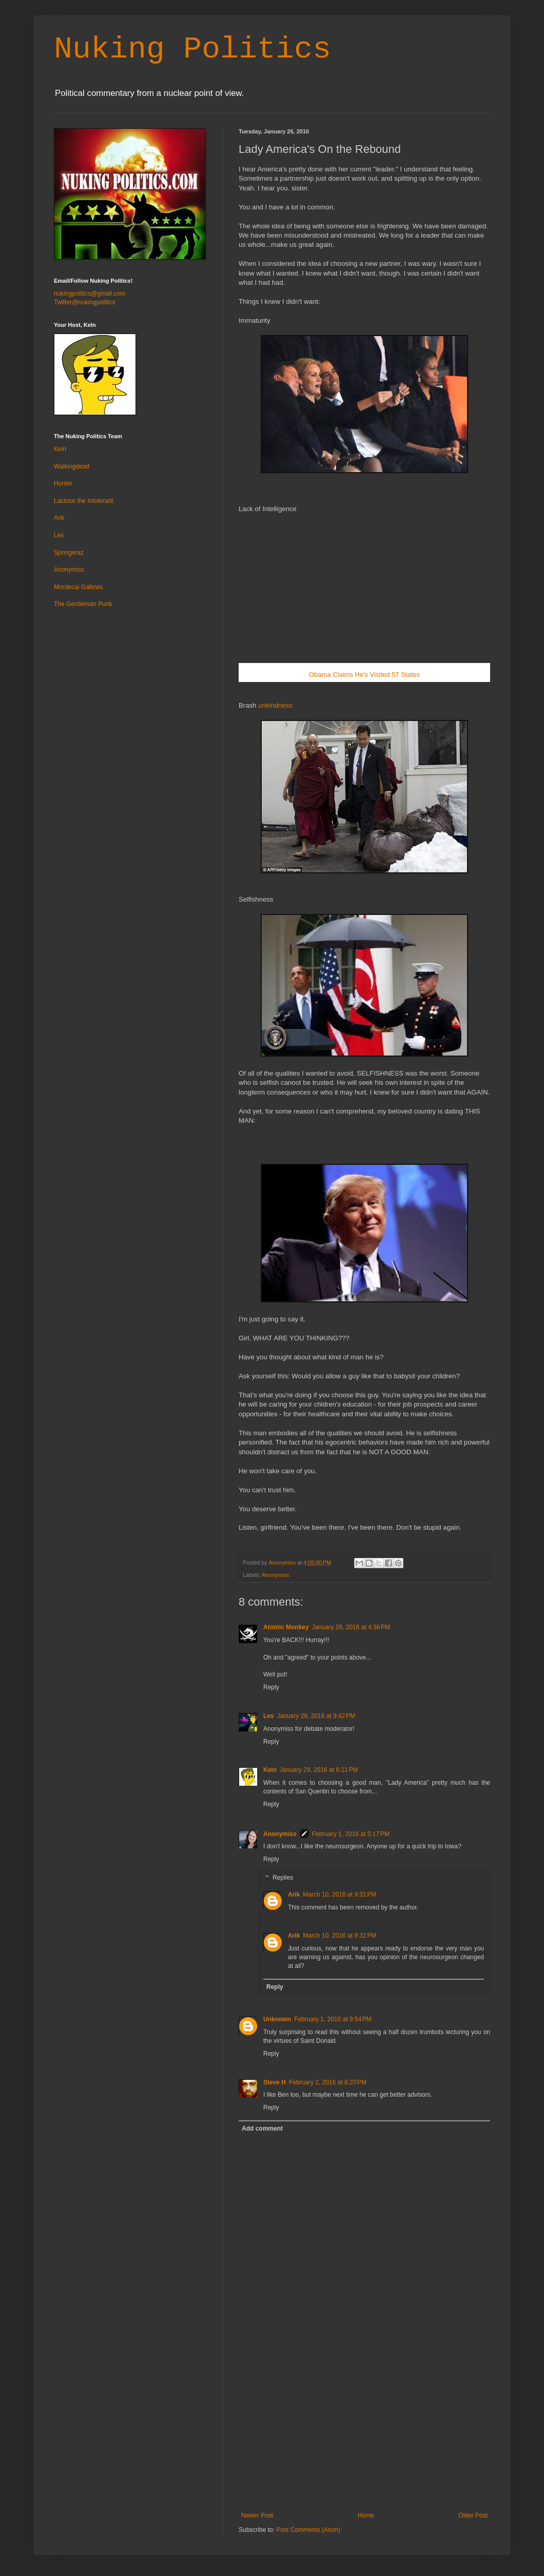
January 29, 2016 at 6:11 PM (319, 1769)
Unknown (277, 2019)
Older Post (473, 2515)
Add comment (262, 2128)
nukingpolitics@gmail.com (89, 293)
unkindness (275, 705)
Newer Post (257, 2515)
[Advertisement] (364, 2435)
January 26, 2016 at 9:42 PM (316, 1716)
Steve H (274, 2082)
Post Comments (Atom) (308, 2529)
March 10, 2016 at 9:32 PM (339, 1935)
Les (268, 1716)
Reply (271, 1687)
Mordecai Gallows (78, 587)
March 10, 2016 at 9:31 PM (339, 1894)
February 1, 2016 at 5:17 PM (351, 1834)
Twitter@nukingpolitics (84, 302)
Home (366, 2515)
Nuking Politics (192, 49)
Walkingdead (71, 466)
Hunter (63, 483)
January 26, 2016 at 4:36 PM (351, 1627)
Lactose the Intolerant (83, 500)
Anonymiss (275, 1575)
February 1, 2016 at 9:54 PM (333, 2019)
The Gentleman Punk (83, 604)
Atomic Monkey (286, 1627)
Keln (270, 1769)
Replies (283, 1877)
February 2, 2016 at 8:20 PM (327, 2082)
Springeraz (69, 552)
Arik (294, 1894)
